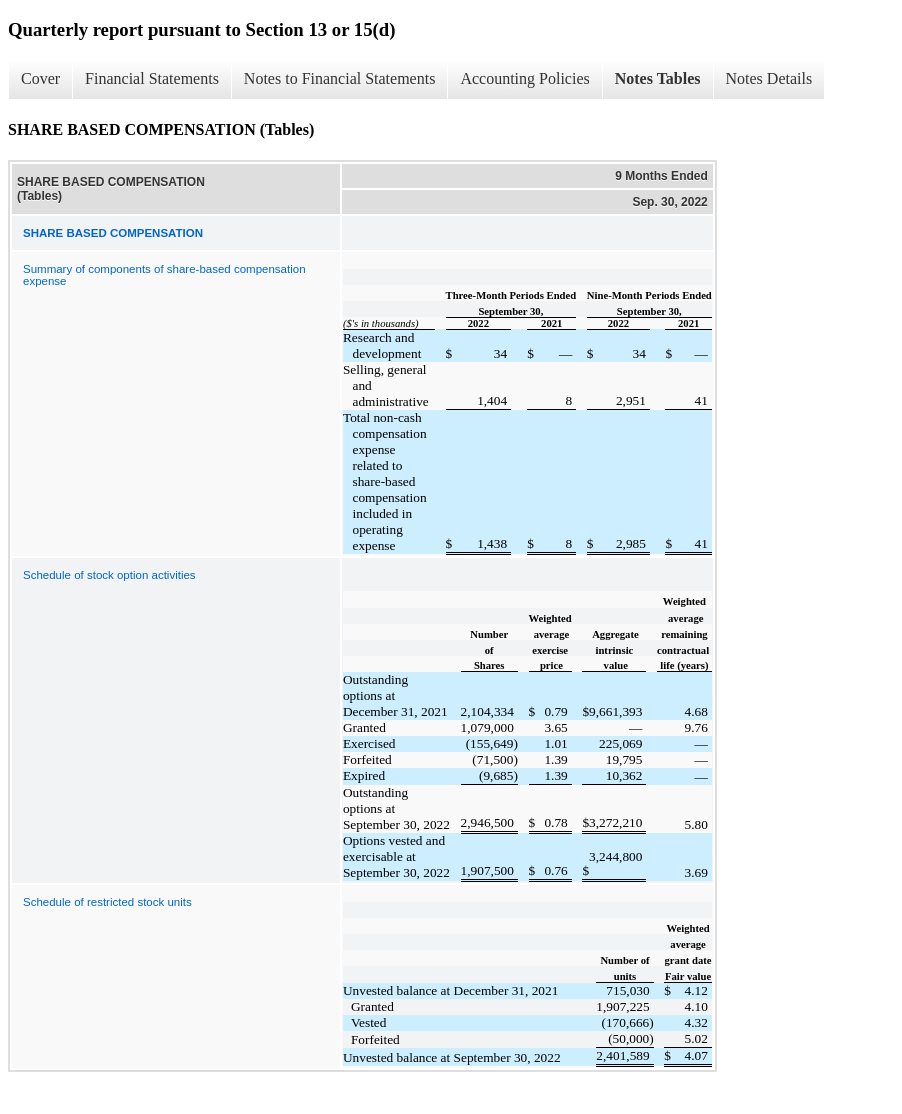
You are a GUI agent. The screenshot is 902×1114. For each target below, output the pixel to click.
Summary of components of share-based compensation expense (164, 275)
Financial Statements (152, 78)
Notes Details (769, 78)
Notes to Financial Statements (340, 78)
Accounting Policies (524, 78)
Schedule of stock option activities (109, 575)
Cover (40, 78)
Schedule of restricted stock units (107, 902)
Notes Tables (658, 78)
